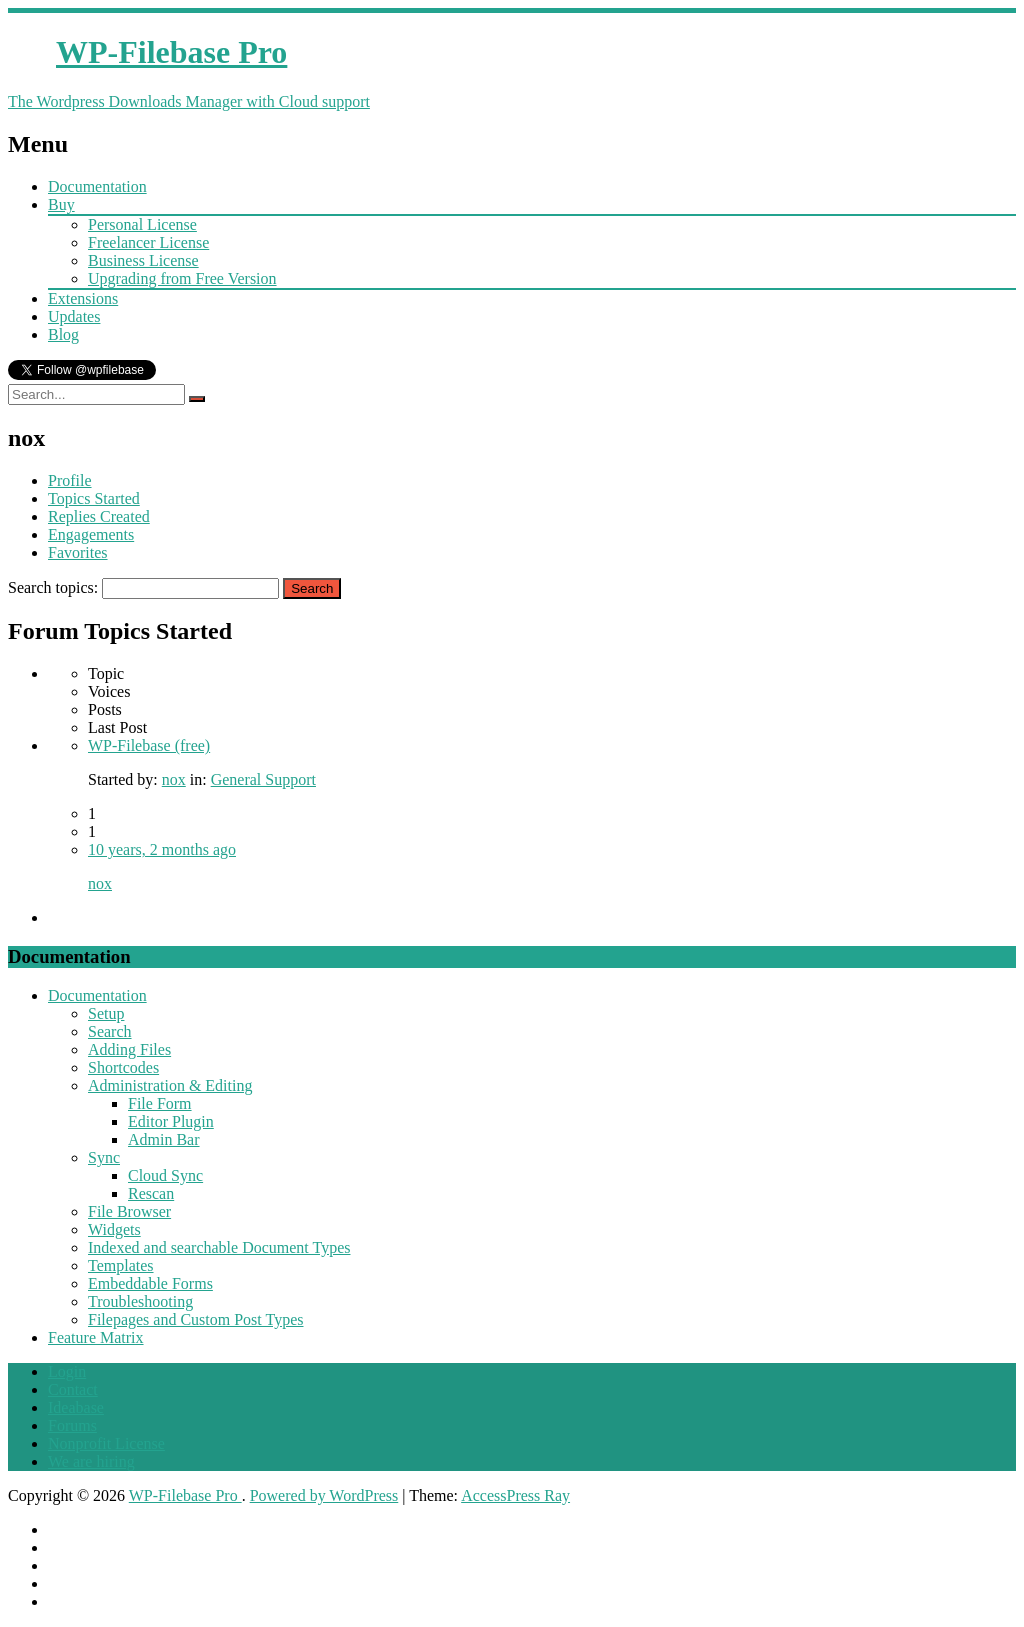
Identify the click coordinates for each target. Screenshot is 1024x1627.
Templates (121, 1265)
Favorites (78, 552)
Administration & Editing (170, 1085)
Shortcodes (123, 1067)
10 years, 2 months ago (162, 849)
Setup (106, 1013)
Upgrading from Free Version (182, 278)
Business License (143, 260)
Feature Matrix (96, 1337)
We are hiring (91, 1461)
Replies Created (99, 516)
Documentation (97, 186)
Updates (74, 316)
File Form (160, 1103)
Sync (104, 1157)
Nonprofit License (106, 1443)
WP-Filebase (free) (149, 745)
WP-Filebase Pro (185, 1495)
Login (67, 1371)
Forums (72, 1425)
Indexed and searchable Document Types (219, 1247)
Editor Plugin (171, 1121)
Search (110, 1031)
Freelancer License (148, 242)
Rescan (151, 1193)
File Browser (129, 1211)
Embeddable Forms (150, 1283)
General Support (263, 779)
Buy (61, 204)
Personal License (142, 224)
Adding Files (129, 1049)
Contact (73, 1389)
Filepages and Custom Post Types (195, 1319)
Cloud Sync (165, 1175)
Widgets (114, 1229)
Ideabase (76, 1407)
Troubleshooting (140, 1301)
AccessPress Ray (515, 1495)
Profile (70, 480)
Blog (63, 334)
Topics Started (94, 498)
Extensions (83, 298)
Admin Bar (164, 1139)
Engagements (91, 534)
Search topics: (53, 587)
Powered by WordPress (324, 1495)
